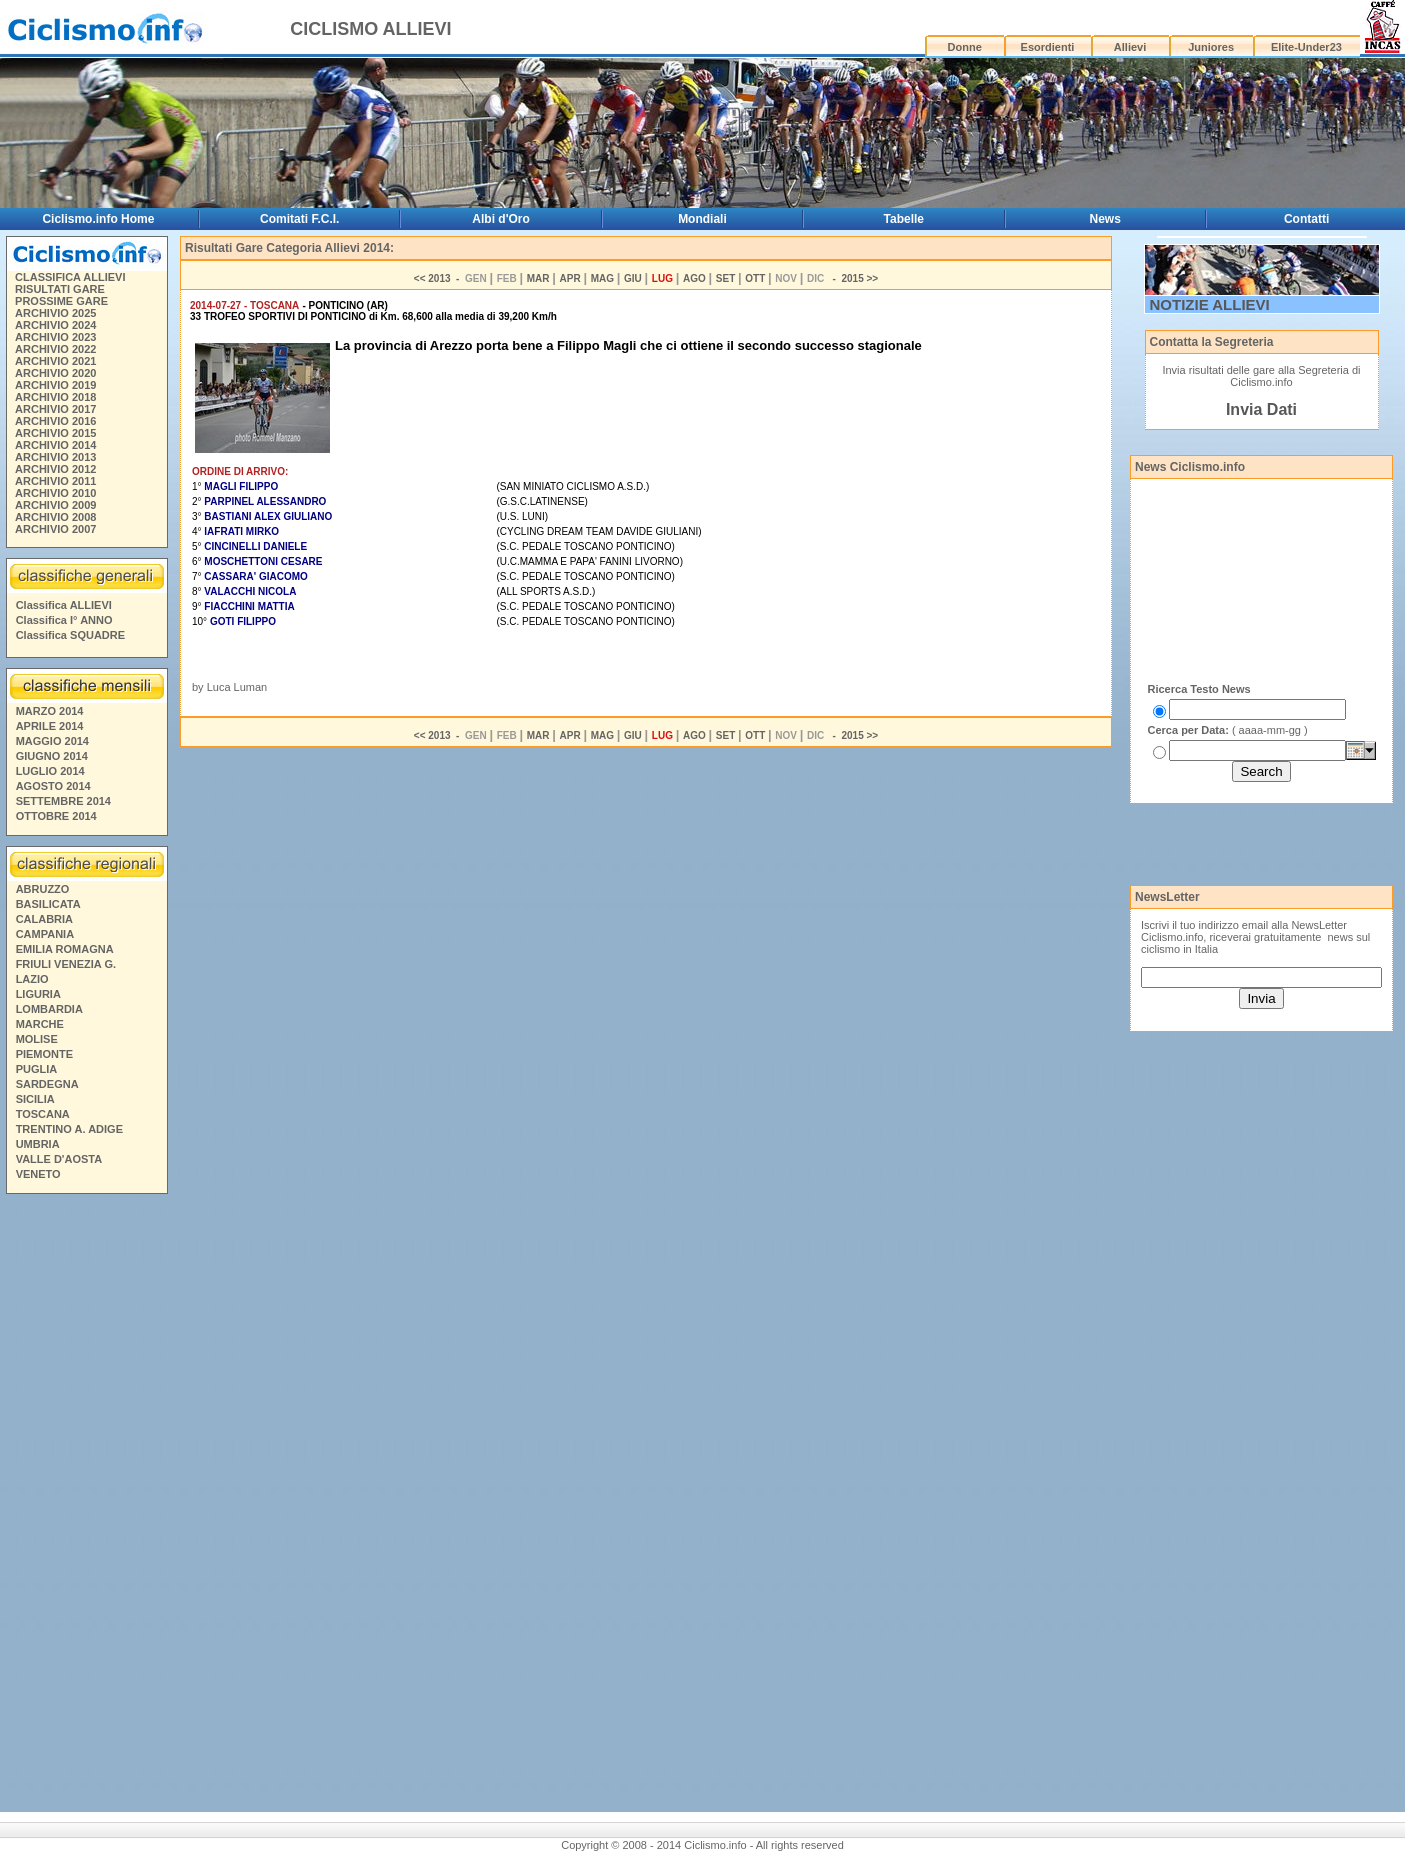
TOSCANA (43, 1114)
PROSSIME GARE (61, 301)
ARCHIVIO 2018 (55, 397)
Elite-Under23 (1306, 47)
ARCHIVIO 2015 (55, 433)
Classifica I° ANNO (64, 620)
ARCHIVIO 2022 (55, 349)
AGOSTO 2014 (53, 786)
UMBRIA (38, 1144)
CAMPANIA (45, 934)
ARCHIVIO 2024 (55, 325)
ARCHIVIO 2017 (55, 409)
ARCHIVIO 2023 (55, 337)
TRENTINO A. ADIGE (69, 1129)
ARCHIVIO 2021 (55, 361)
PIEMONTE (44, 1054)
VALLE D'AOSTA (59, 1159)
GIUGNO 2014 (52, 756)
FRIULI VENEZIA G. (66, 964)
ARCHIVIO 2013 (55, 457)
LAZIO (32, 979)
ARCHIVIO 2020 (55, 373)
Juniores (1211, 47)
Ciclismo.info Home (98, 219)
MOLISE (37, 1039)
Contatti (1306, 219)
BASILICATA (48, 904)
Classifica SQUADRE (70, 635)
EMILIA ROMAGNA (65, 949)
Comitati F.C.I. (299, 219)
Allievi (1130, 47)
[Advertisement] (86, 1506)
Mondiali (702, 219)
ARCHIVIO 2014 (55, 445)
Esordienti (1048, 47)
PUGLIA (37, 1069)
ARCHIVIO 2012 (55, 469)
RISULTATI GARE (60, 289)
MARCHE (40, 1024)
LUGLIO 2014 (50, 771)
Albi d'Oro (501, 219)
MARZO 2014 (50, 711)
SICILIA (35, 1099)
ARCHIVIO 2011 (55, 481)
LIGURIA (38, 994)
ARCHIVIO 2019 (55, 385)
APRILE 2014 (50, 726)
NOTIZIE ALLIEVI (1210, 304)
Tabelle (904, 219)
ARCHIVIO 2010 (55, 493)
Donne (965, 47)
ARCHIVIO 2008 (55, 517)
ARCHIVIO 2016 (55, 421)
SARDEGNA (47, 1084)
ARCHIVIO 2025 (55, 313)
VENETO (38, 1174)
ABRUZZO (43, 889)
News (1105, 219)
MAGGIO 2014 (52, 741)
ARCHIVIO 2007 (55, 529)
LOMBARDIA (49, 1009)
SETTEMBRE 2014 (63, 801)
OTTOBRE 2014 (56, 816)
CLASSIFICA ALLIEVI (70, 277)
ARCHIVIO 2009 (55, 505)
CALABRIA (44, 919)
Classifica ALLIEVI (64, 605)
